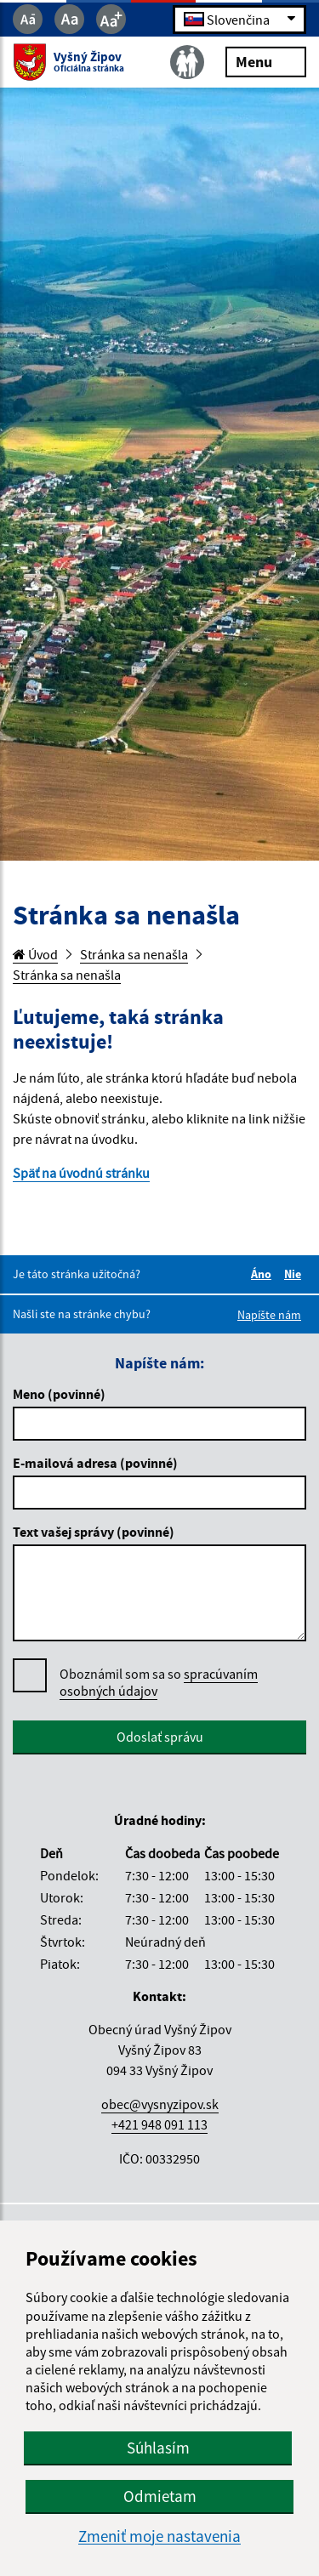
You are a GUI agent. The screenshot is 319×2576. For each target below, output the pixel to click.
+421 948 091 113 (159, 2124)
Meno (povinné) (59, 1393)
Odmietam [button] (160, 2496)
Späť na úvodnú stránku (81, 1172)
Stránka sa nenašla (134, 954)
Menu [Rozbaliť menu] (266, 61)
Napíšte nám (269, 1314)
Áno (263, 1274)
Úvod (35, 954)
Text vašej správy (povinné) (93, 1531)
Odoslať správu (160, 1736)
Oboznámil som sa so (159, 1682)
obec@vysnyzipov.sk (160, 2104)
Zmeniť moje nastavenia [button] (159, 2536)
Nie (295, 1274)
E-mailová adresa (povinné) (95, 1462)
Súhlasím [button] (158, 2447)
